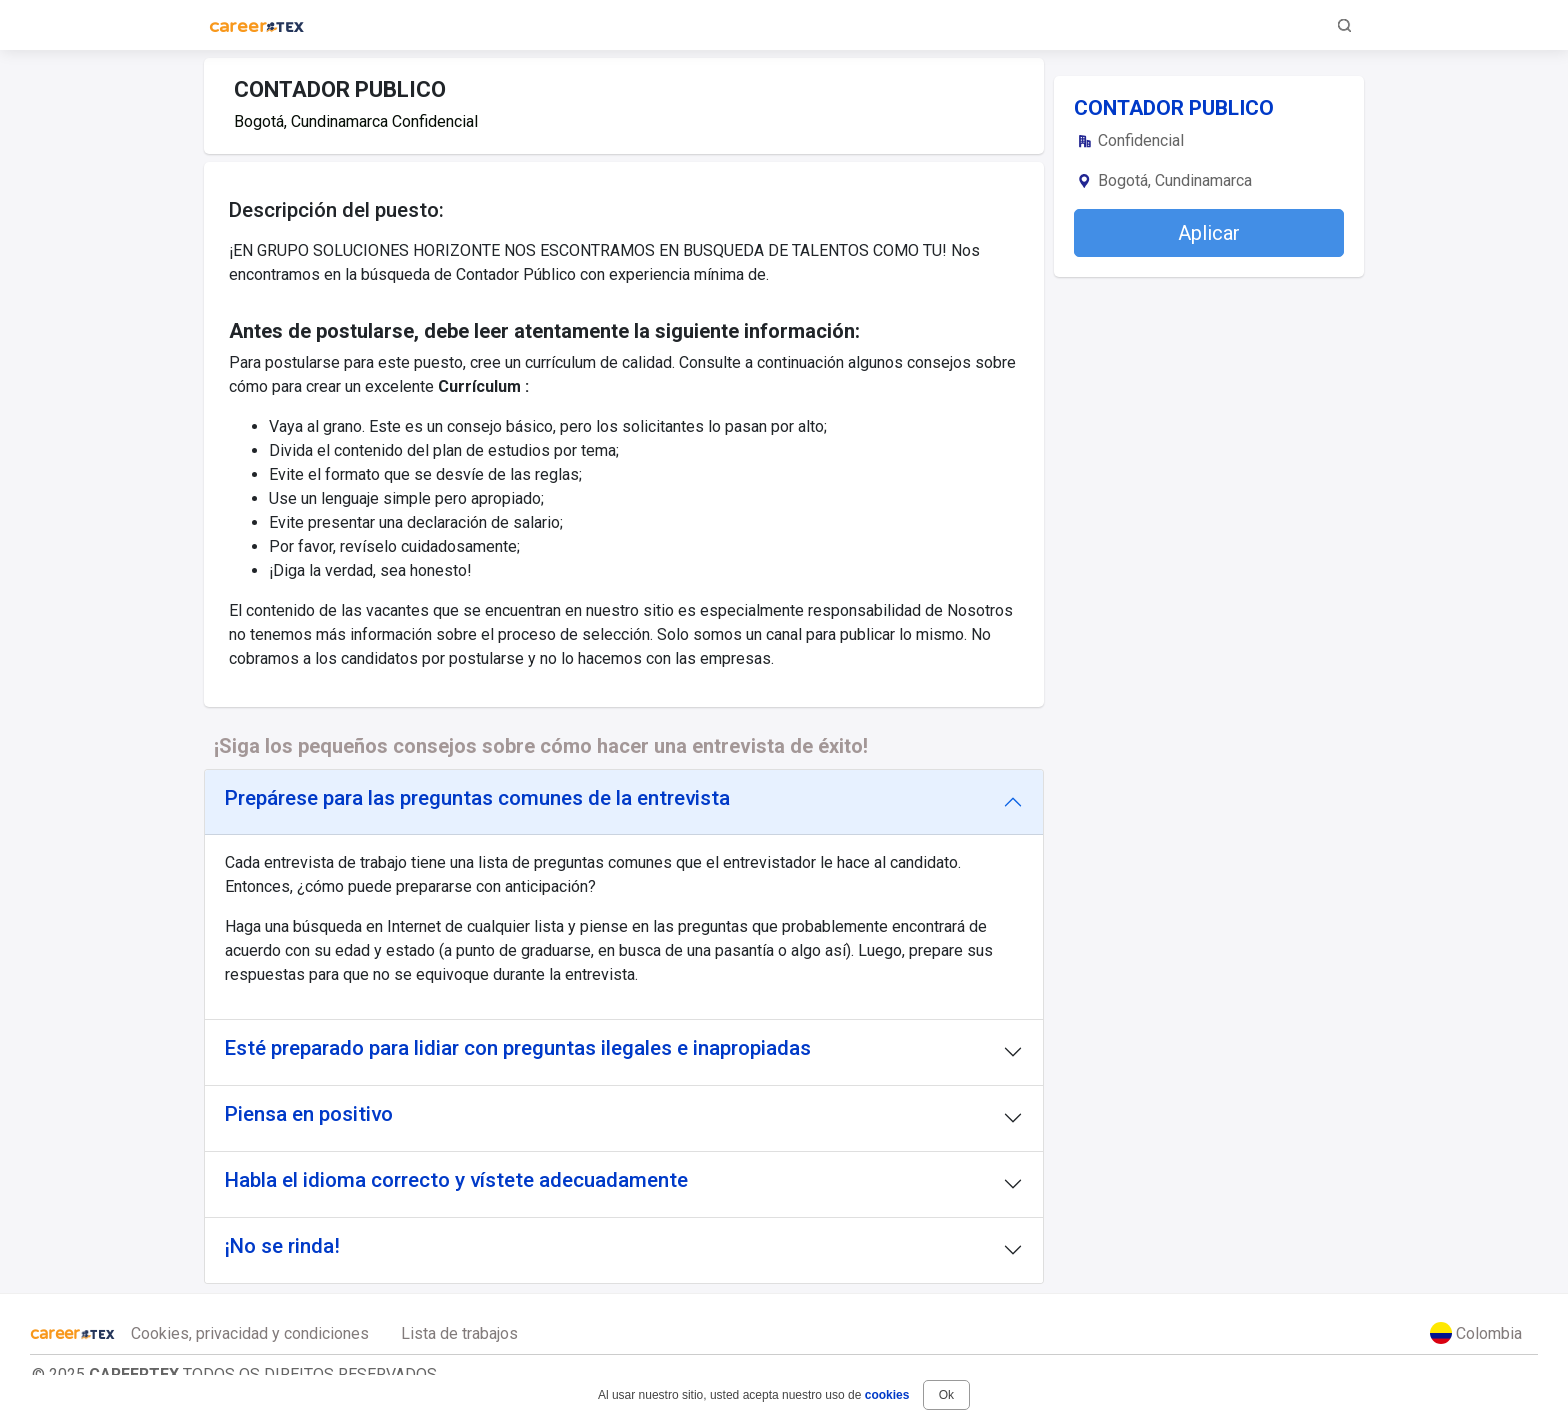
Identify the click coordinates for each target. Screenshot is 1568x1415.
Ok (946, 1395)
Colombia (1476, 1333)
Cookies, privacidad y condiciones (250, 1333)
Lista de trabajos (459, 1333)
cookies (887, 1395)
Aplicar (1209, 233)
